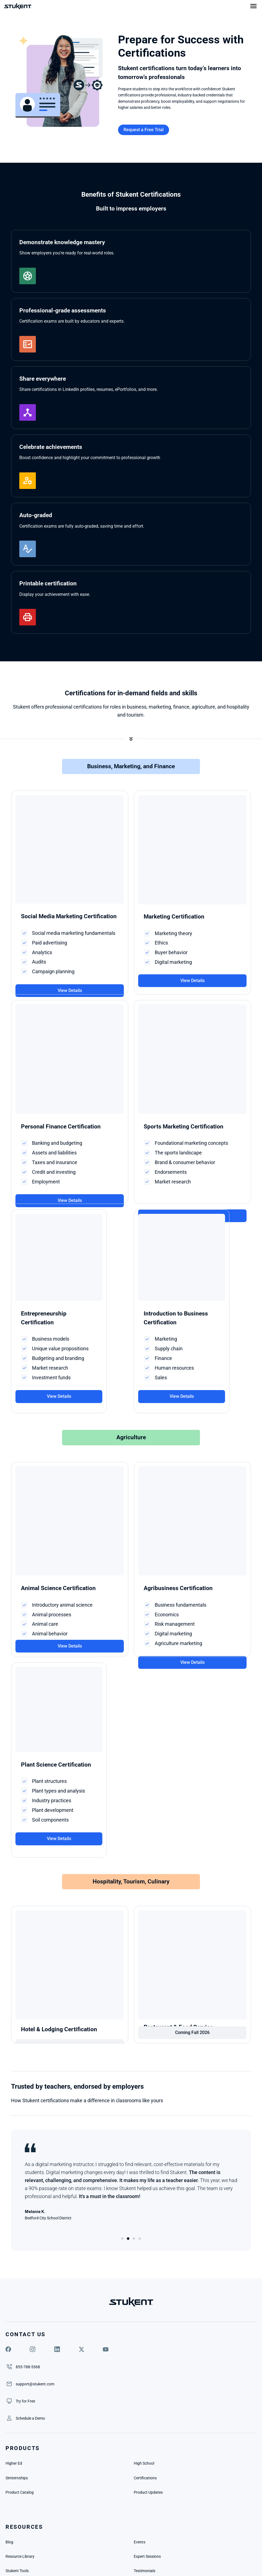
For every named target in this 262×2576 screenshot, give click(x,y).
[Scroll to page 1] (123, 2144)
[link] (172, 2282)
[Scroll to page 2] (128, 2144)
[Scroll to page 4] (139, 2144)
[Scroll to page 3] (134, 2144)
